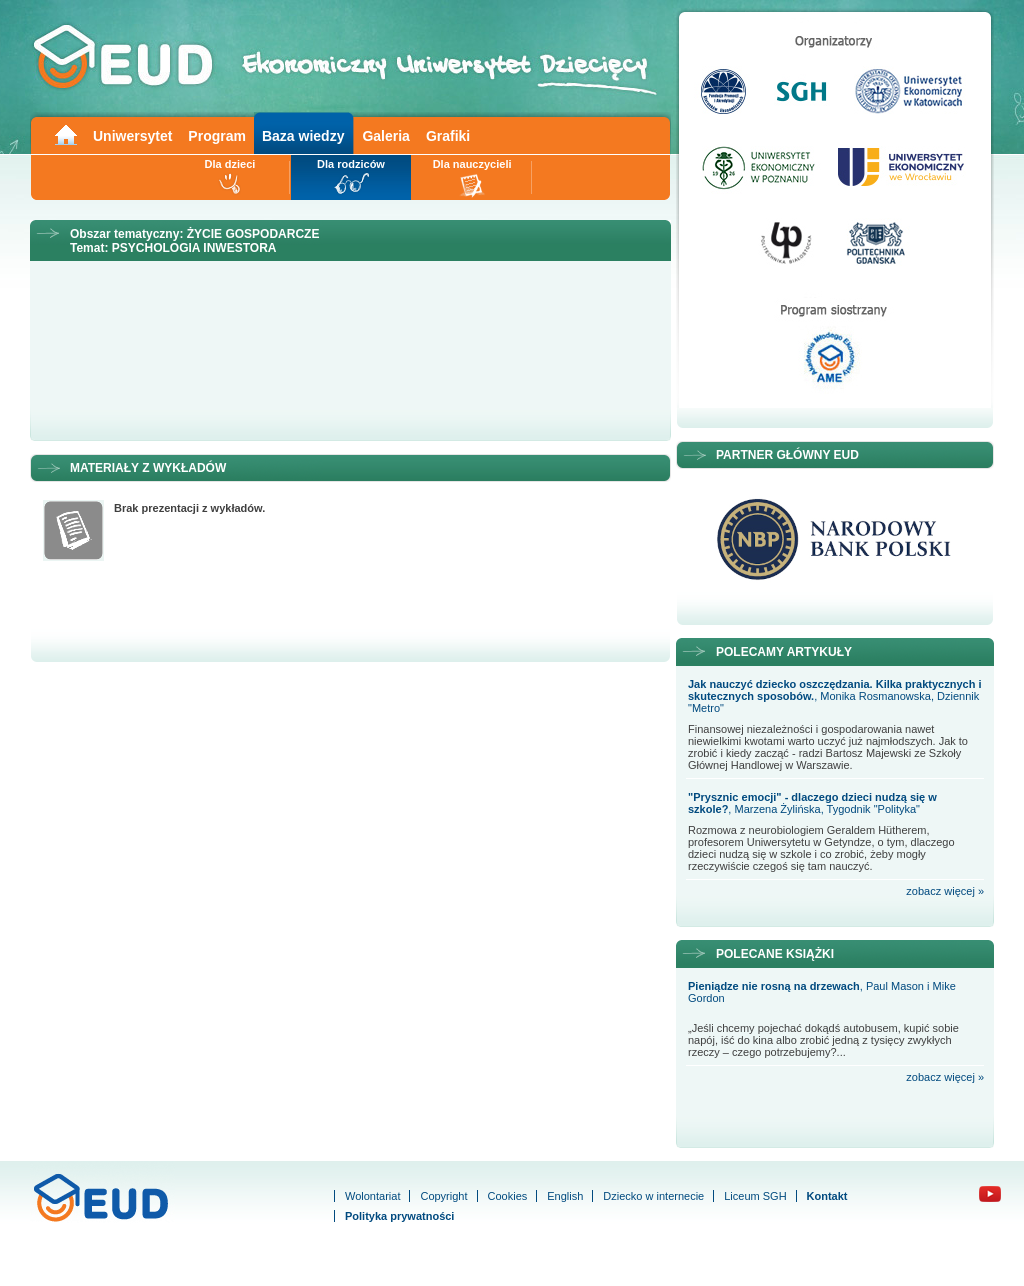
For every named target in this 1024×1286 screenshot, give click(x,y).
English (565, 1196)
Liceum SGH (755, 1196)
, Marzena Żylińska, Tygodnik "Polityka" (812, 803)
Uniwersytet (132, 136)
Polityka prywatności (399, 1216)
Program (217, 136)
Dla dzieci (230, 164)
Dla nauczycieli (472, 164)
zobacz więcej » (945, 891)
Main (65, 133)
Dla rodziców (351, 164)
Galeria (385, 136)
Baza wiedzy (303, 136)
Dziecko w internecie (653, 1196)
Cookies (508, 1196)
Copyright (443, 1196)
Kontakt (827, 1196)
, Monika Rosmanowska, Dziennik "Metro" (834, 696)
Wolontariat (372, 1196)
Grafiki (448, 136)
